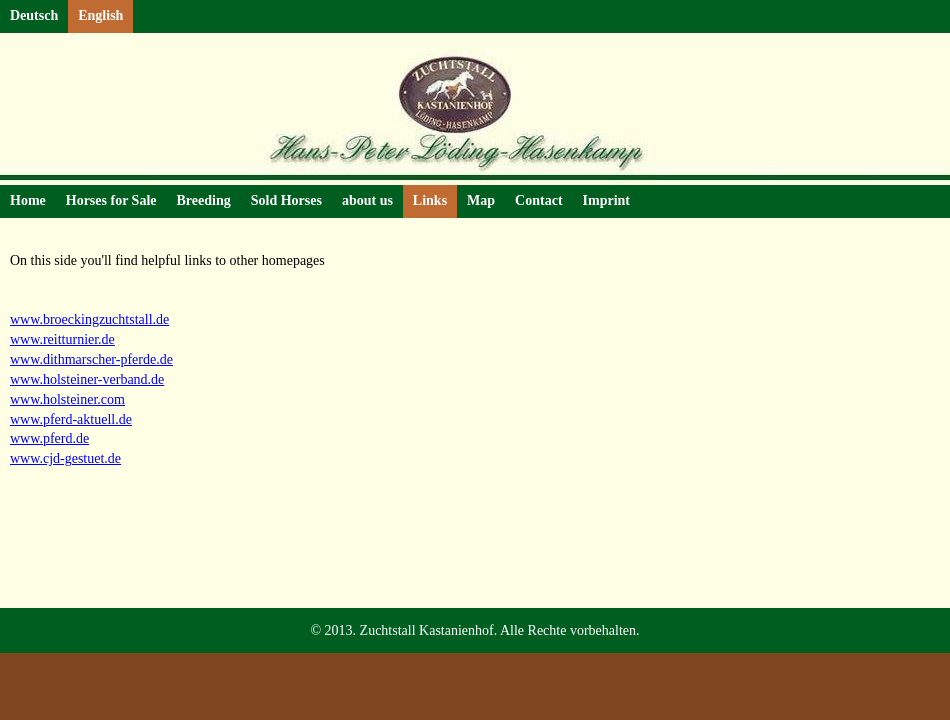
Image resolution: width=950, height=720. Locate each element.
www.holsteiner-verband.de (87, 379)
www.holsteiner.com (67, 399)
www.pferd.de (49, 438)
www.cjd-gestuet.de (65, 458)
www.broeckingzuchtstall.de (89, 319)
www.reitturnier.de (62, 339)
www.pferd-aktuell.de (71, 419)
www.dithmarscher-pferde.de (91, 359)
